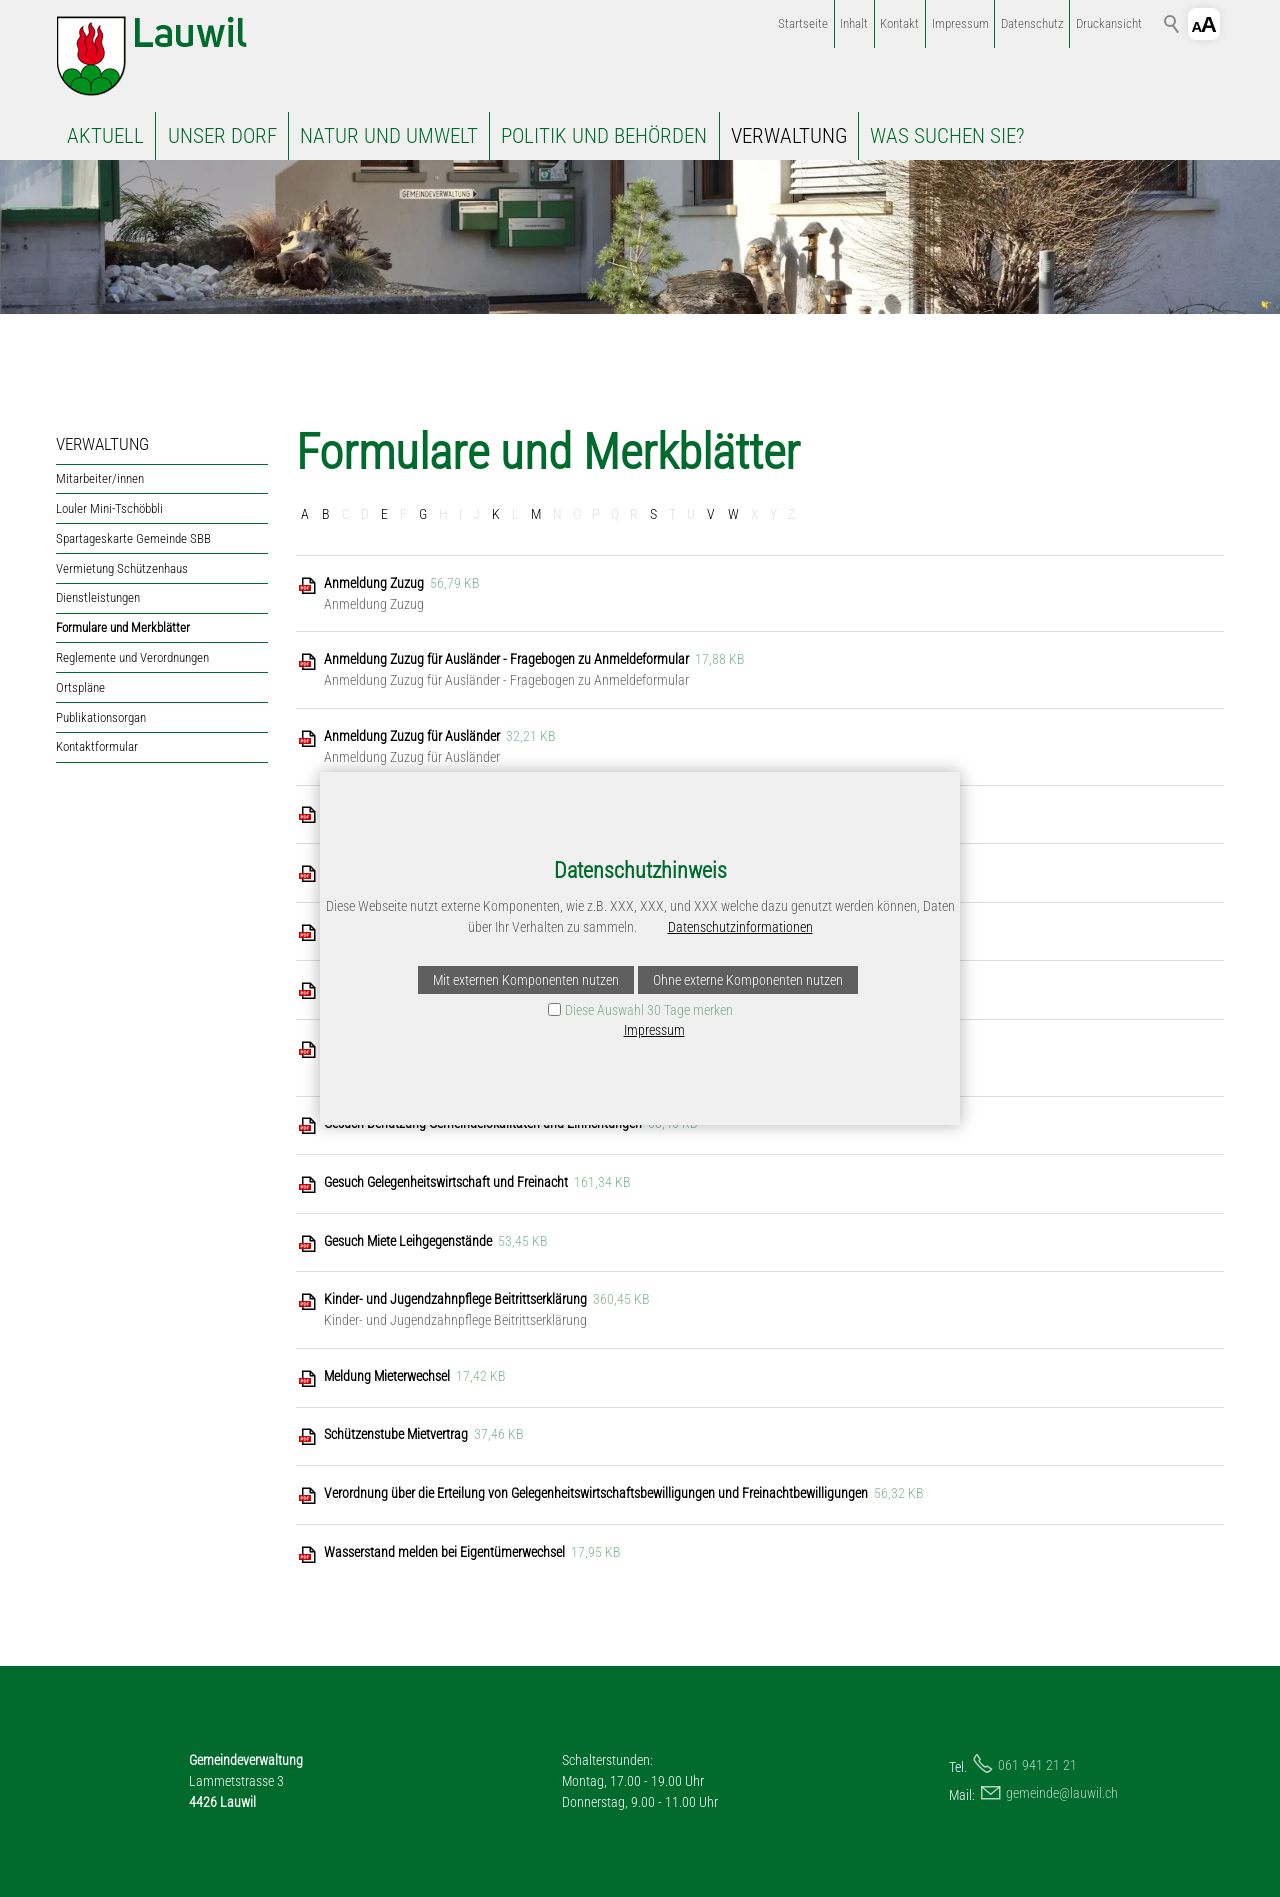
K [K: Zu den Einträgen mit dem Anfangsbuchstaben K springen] (496, 514)
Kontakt (899, 23)
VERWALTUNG (789, 136)
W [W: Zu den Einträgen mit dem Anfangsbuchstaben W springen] (733, 514)
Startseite (803, 23)
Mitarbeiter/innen (100, 478)
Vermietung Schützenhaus (122, 568)
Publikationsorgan (101, 717)
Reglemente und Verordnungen (132, 657)
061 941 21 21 (1037, 1765)
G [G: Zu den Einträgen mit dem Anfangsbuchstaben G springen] (423, 514)
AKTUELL (105, 136)
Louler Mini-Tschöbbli (109, 508)
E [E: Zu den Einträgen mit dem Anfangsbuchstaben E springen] (384, 514)
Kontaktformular (97, 746)
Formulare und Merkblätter (123, 627)
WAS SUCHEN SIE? (947, 136)
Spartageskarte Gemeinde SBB (133, 538)
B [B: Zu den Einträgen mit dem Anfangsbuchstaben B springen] (326, 514)
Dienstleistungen (98, 597)
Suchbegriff (1172, 24)
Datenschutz (1032, 23)
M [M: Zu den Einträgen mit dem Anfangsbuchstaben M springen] (536, 514)
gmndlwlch (1062, 1793)
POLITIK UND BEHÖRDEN (604, 136)
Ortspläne (80, 687)
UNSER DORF (222, 136)
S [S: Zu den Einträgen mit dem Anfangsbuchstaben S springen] (653, 514)
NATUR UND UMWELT (389, 136)
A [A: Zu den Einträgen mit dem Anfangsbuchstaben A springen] (305, 514)
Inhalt (854, 23)
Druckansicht (1109, 23)
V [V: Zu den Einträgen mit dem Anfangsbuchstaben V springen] (711, 514)
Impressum (960, 23)
